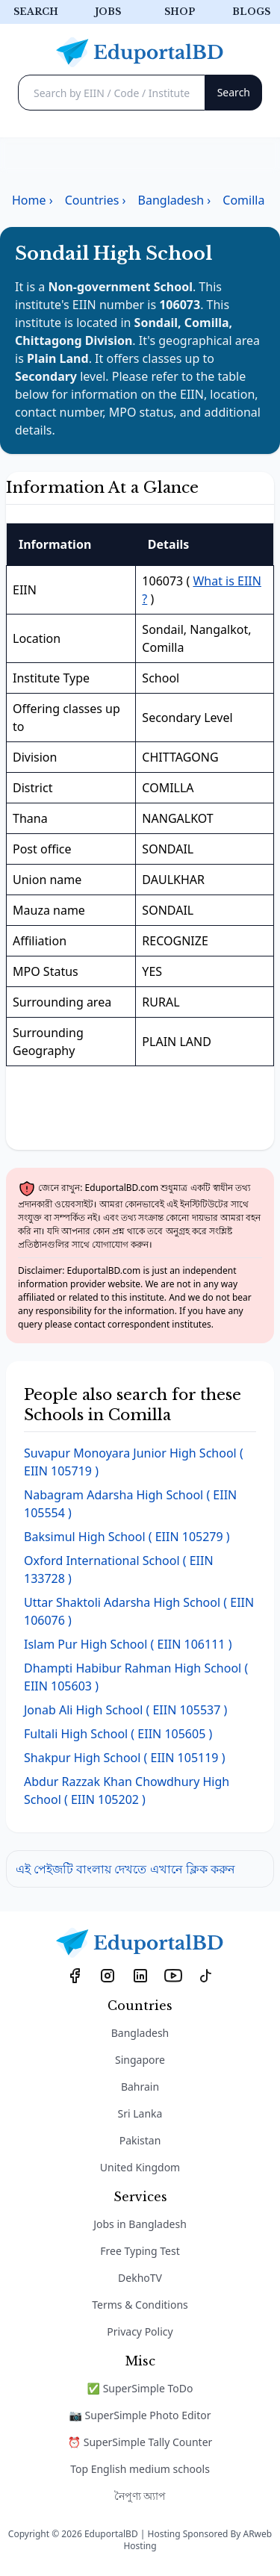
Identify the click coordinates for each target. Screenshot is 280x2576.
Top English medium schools (140, 2469)
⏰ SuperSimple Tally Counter (140, 2442)
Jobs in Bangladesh (140, 2224)
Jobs (108, 11)
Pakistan (140, 2140)
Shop (179, 11)
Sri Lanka (140, 2113)
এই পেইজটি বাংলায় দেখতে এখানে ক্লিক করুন (125, 1869)
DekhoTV (140, 2278)
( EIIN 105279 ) (127, 1536)
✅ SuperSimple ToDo (140, 2388)
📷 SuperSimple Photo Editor (140, 2415)
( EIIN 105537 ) (125, 1710)
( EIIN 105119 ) (124, 1757)
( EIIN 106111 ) (127, 1644)
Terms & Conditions (140, 2304)
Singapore (140, 2060)
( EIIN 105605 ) (118, 1734)
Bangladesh (140, 2033)
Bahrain (140, 2086)
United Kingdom (140, 2167)
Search (35, 11)
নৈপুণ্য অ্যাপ (140, 2496)
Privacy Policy (139, 2331)
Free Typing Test (139, 2251)
